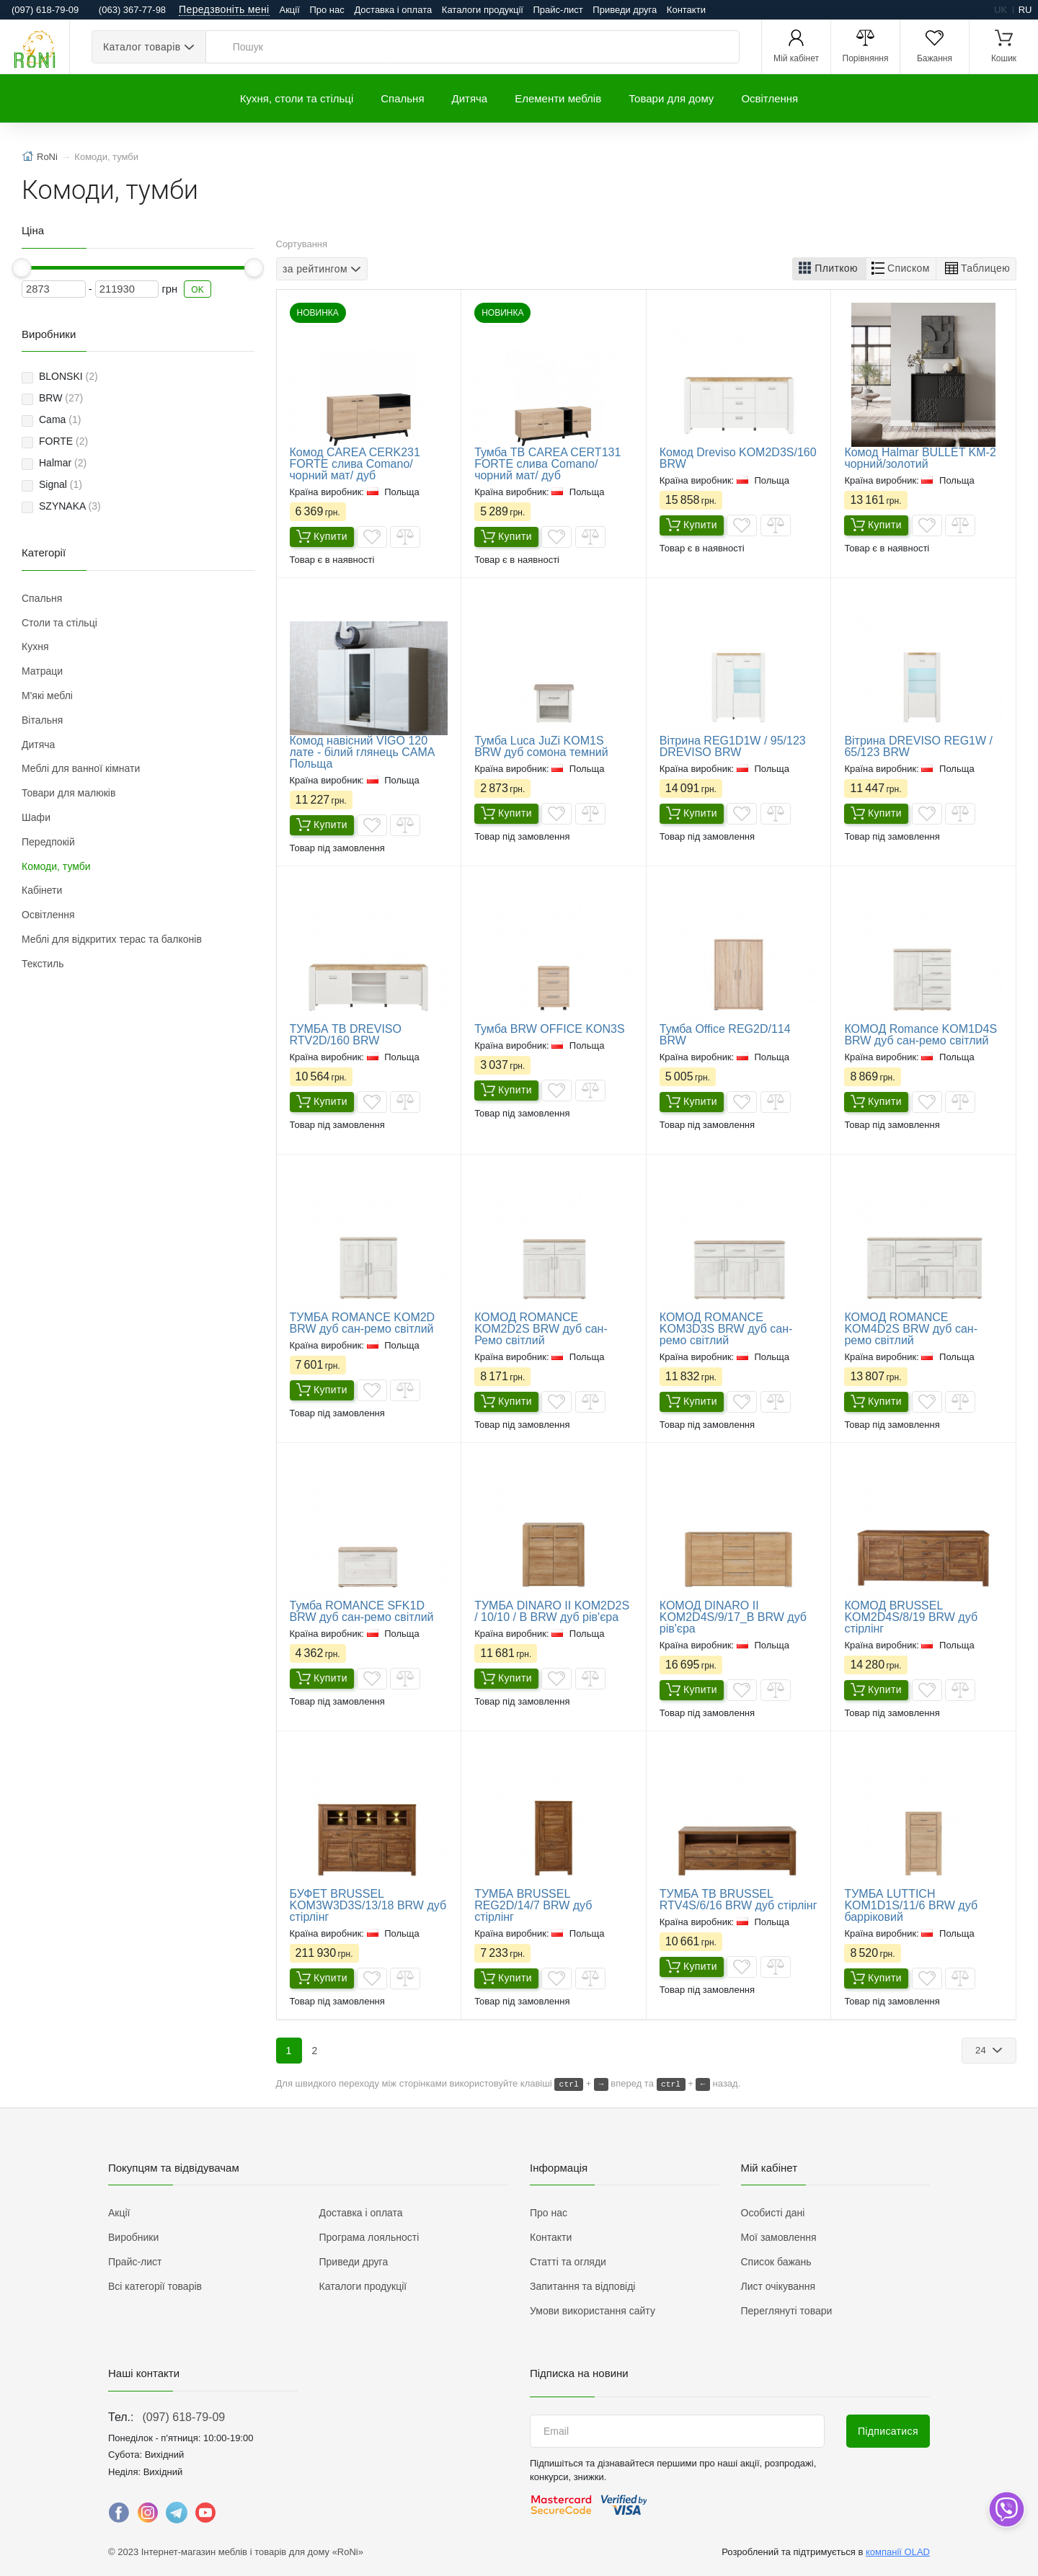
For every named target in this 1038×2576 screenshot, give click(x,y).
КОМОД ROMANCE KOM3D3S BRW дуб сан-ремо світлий (726, 1328)
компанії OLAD (898, 2551)
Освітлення (769, 98)
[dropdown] (1006, 2509)
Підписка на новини (579, 2373)
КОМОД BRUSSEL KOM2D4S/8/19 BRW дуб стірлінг (910, 1617)
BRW (61, 398)
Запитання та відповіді (582, 2286)
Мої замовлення (779, 2237)
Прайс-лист (558, 9)
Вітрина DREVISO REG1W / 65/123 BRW (918, 746)
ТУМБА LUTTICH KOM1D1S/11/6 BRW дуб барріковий (910, 1905)
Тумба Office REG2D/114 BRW (725, 1035)
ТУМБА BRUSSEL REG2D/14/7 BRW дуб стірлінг (533, 1905)
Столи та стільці (59, 623)
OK (197, 290)
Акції (290, 9)
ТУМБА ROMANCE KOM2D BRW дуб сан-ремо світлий (362, 1323)
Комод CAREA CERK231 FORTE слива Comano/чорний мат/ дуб (355, 463)
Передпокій (48, 842)
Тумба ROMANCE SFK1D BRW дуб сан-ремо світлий (362, 1611)
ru (1025, 9)
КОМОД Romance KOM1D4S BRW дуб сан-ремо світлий (920, 1035)
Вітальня (42, 720)
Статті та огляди (568, 2262)
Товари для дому (671, 98)
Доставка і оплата (393, 9)
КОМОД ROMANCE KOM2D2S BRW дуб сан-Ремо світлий (541, 1328)
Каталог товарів (141, 47)
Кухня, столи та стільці (296, 98)
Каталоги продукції (482, 9)
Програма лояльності (369, 2237)
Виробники (133, 2237)
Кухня (35, 646)
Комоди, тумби (56, 866)
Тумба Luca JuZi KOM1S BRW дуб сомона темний (541, 746)
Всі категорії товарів (155, 2286)
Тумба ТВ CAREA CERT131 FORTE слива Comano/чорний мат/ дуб (547, 463)
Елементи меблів (558, 98)
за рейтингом (315, 268)
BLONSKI (68, 376)
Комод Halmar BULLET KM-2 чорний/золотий (919, 458)
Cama (60, 419)
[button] (829, 268)
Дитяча (470, 98)
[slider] (22, 267)
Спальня (402, 98)
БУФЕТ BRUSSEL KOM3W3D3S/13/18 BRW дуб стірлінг (368, 1905)
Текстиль (43, 963)
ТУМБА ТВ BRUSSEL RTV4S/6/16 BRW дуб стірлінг (738, 1899)
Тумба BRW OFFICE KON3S (549, 1029)
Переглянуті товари (787, 2311)
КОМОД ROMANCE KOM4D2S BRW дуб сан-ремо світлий (910, 1328)
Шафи (36, 817)
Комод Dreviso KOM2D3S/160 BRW (738, 458)
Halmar (62, 462)
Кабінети (42, 890)
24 (982, 2050)
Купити (321, 537)
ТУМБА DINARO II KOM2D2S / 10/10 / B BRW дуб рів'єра (551, 1611)
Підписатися (888, 2431)
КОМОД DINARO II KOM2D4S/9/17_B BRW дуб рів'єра (733, 1617)
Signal (60, 484)
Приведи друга (625, 9)
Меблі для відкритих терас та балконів (112, 939)
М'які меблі (47, 695)
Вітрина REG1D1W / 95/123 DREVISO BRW (733, 746)
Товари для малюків (68, 793)
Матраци (42, 671)
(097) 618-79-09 (183, 2417)
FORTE (63, 441)
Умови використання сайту (592, 2311)
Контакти (686, 9)
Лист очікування (778, 2286)
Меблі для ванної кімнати (81, 768)
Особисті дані (773, 2213)
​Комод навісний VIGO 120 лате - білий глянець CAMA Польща (362, 752)
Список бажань (776, 2262)
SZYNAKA (70, 506)
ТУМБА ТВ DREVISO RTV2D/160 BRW (346, 1035)
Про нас (326, 9)
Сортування (302, 244)
